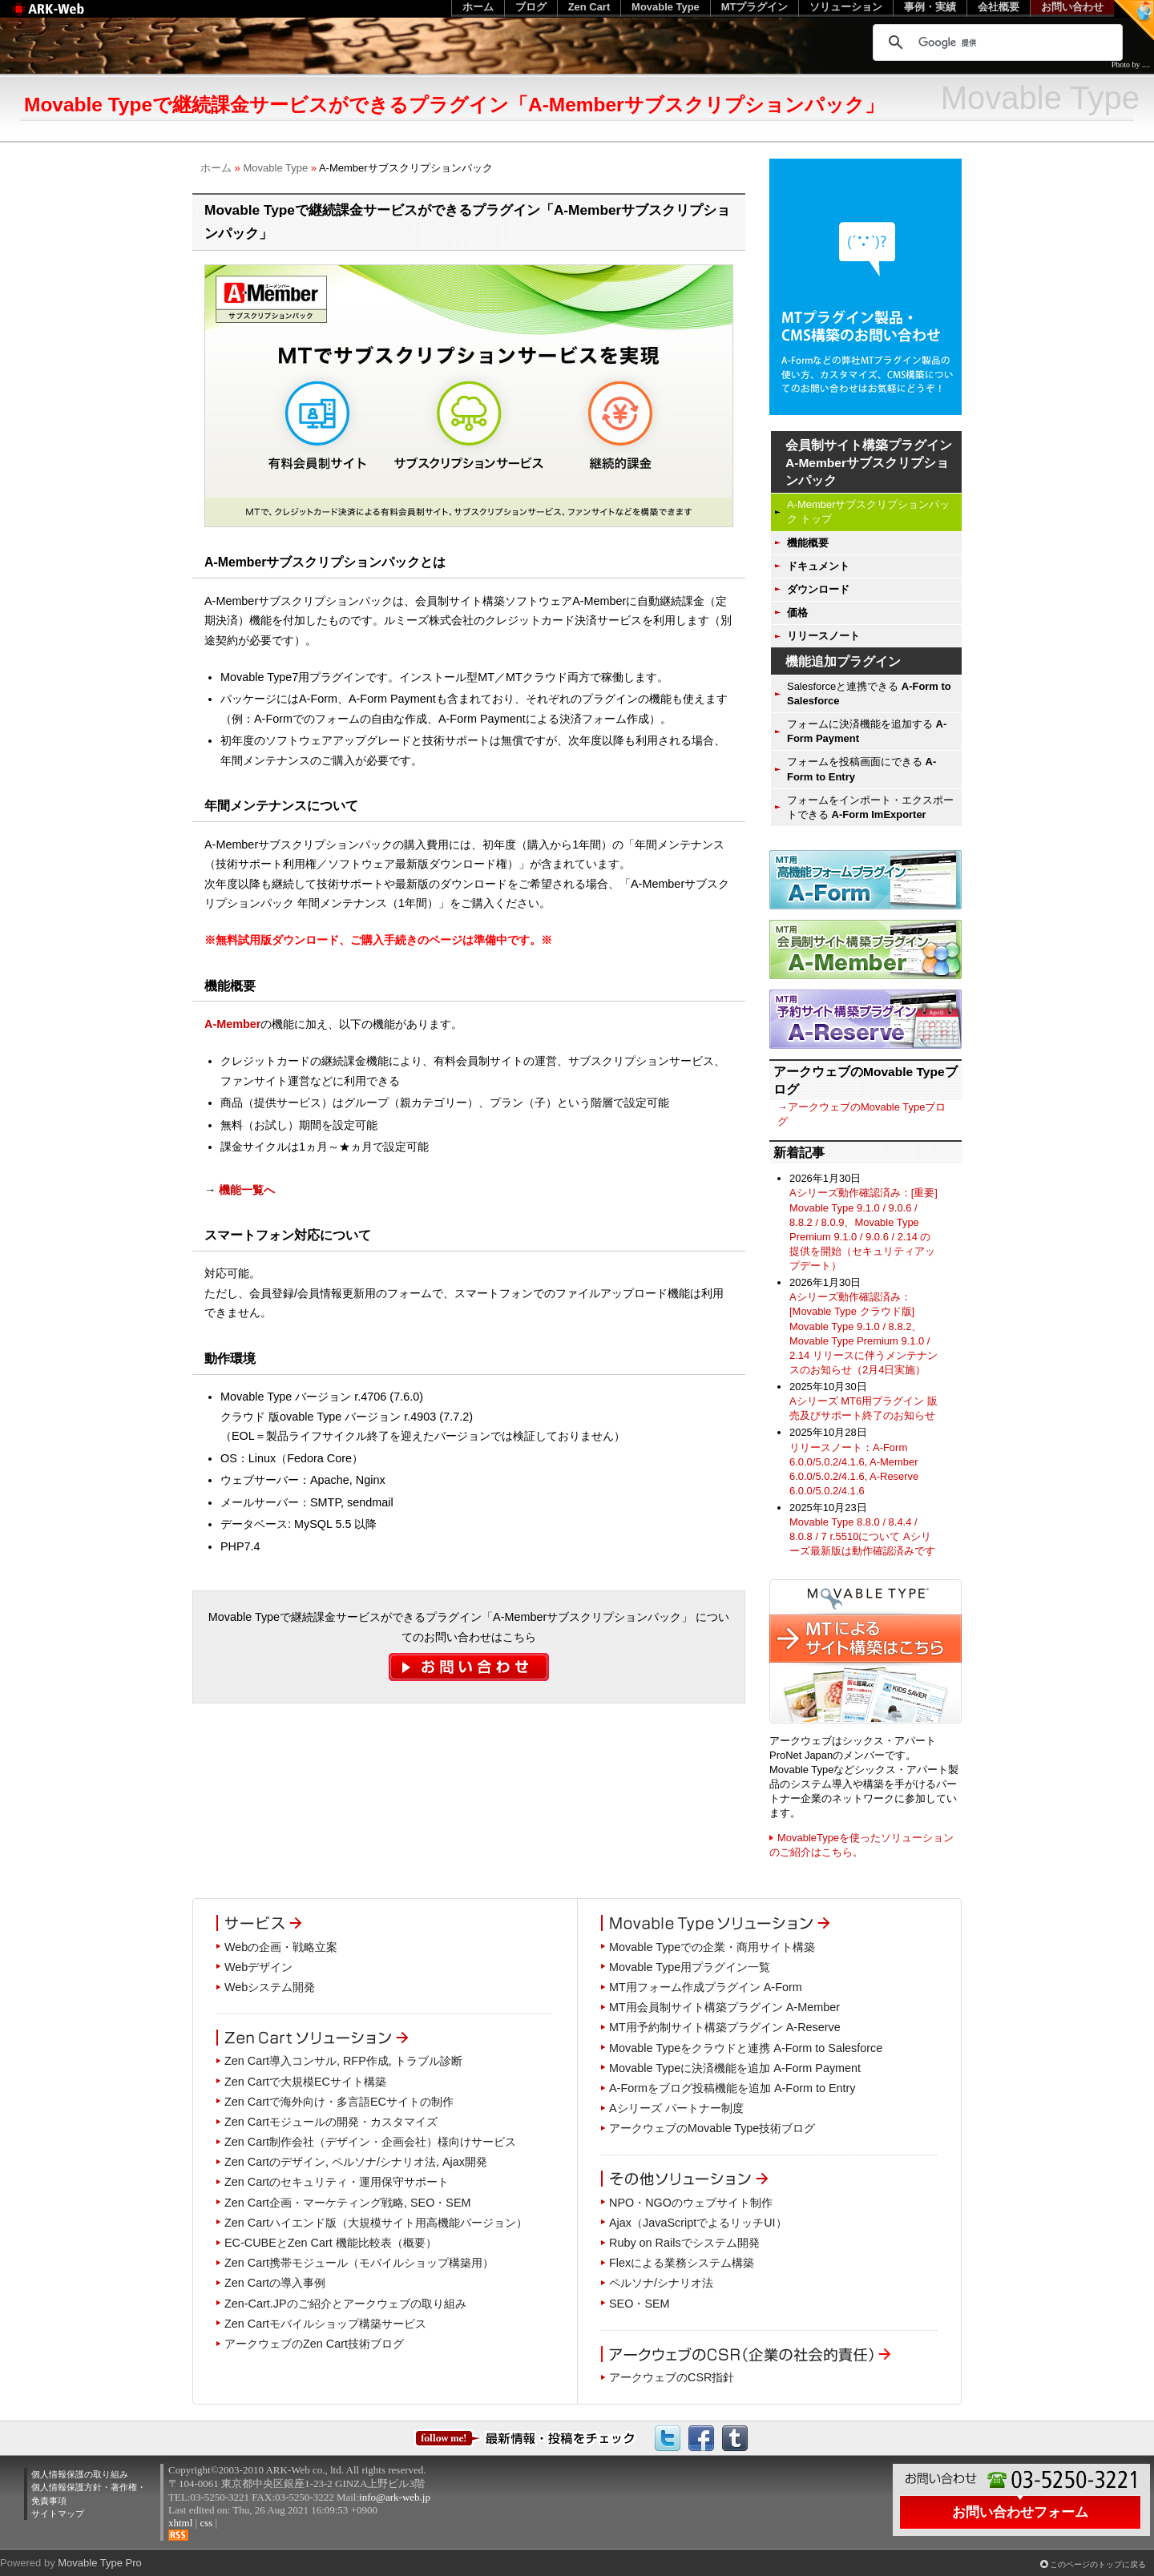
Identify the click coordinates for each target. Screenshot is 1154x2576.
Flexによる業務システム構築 (681, 2262)
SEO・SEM (639, 2303)
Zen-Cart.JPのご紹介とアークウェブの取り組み (345, 2303)
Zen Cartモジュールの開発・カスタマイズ (331, 2121)
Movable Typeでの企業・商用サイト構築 (712, 1947)
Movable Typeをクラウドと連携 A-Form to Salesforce (745, 2048)
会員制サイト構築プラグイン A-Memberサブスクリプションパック (868, 462)
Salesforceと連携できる (869, 693)
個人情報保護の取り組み (79, 2474)
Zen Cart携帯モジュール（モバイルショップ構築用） (359, 2262)
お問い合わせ (1072, 7)
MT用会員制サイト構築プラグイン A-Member (724, 2007)
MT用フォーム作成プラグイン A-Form (705, 1987)
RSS (178, 2535)
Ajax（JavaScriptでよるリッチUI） (698, 2222)
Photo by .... (1131, 64)
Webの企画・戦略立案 (280, 1947)
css (206, 2523)
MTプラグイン (755, 7)
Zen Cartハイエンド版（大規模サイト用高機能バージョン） (375, 2222)
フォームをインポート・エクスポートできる (870, 807)
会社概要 (998, 7)
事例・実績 (930, 7)
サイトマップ (57, 2513)
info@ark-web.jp (394, 2497)
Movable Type (275, 168)
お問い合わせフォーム (1020, 2512)
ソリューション (845, 7)
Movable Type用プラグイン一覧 (689, 1967)
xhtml (180, 2523)
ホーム (216, 168)
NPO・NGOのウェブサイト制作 (691, 2202)
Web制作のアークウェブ (68, 17)
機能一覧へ (247, 1189)
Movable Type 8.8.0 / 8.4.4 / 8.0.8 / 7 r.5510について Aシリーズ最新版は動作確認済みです (862, 1536)
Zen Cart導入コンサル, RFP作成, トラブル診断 (343, 2060)
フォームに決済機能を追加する (866, 731)
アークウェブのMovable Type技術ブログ (712, 2128)
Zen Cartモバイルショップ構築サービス (325, 2323)
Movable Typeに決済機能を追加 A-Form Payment (735, 2068)
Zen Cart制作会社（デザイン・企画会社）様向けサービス (370, 2141)
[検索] (995, 42)
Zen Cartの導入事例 (274, 2282)
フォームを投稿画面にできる (861, 769)
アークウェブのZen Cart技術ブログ (314, 2343)
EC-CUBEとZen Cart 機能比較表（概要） (330, 2242)
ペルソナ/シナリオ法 (661, 2282)
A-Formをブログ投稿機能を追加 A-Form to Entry (732, 2088)
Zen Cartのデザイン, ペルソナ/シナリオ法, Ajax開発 (355, 2161)
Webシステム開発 (269, 1987)
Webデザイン (258, 1967)
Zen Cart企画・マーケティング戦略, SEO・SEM (347, 2202)
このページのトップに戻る (1098, 2564)
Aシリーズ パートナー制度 (676, 2108)
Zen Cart (589, 7)
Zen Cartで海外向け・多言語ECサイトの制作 (339, 2101)
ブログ (531, 7)
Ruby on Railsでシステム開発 (684, 2242)
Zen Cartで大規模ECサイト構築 (305, 2081)
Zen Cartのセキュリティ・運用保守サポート (336, 2181)
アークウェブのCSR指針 (671, 2377)
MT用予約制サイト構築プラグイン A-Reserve (725, 2027)
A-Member (232, 1024)
